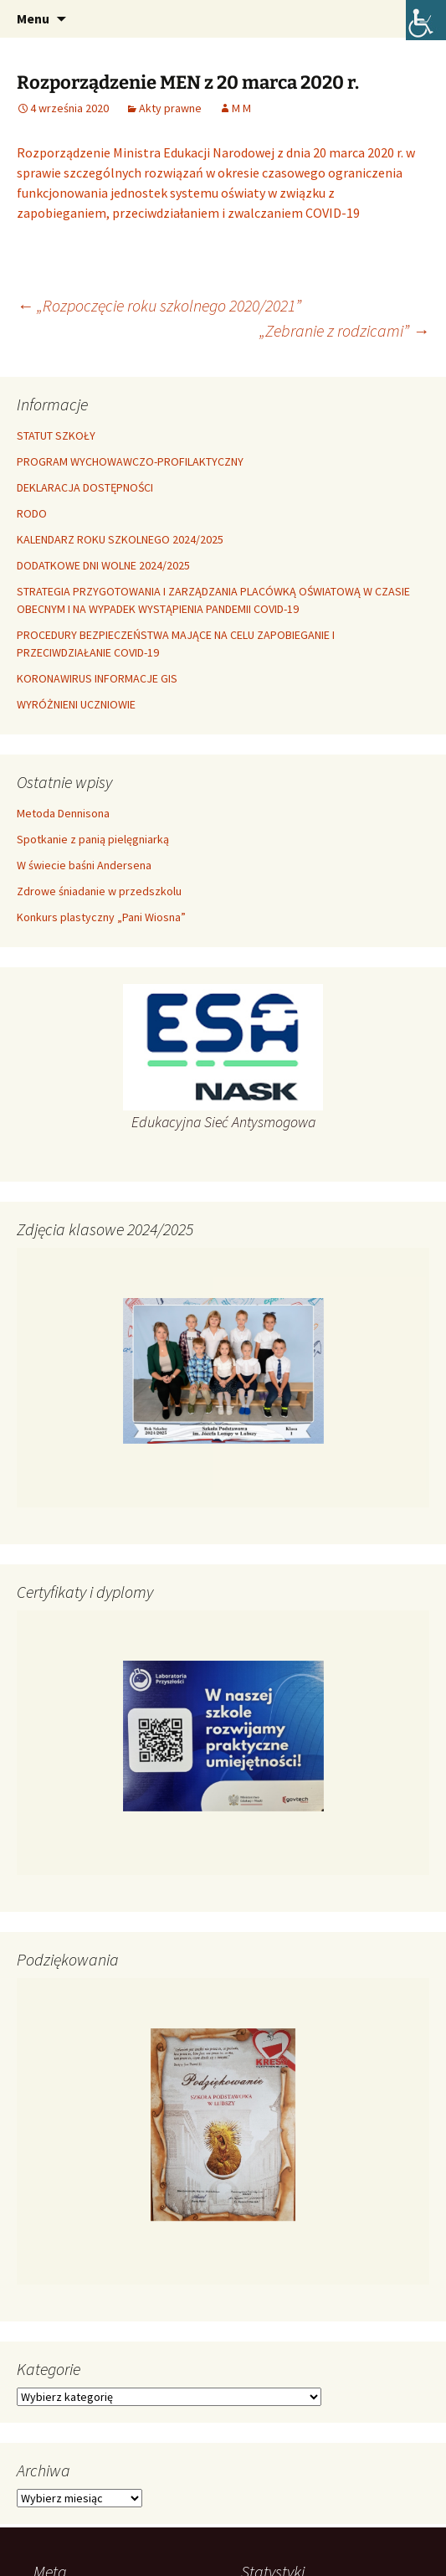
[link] (426, 20)
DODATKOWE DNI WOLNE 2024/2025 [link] (103, 565)
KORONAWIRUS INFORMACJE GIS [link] (97, 678)
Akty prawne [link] (170, 108)
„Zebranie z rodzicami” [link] (344, 330)
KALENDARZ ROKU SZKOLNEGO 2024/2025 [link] (120, 539)
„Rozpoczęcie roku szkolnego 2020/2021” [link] (159, 305)
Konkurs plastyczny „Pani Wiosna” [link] (101, 917)
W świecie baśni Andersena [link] (84, 865)
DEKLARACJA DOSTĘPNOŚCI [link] (85, 487)
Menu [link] (33, 18)
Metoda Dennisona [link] (63, 813)
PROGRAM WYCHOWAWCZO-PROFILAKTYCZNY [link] (130, 461)
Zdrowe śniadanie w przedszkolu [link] (99, 891)
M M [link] (241, 108)
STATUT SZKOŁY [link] (56, 435)
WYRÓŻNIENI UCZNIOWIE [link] (76, 704)
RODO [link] (32, 513)
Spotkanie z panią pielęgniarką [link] (93, 839)
